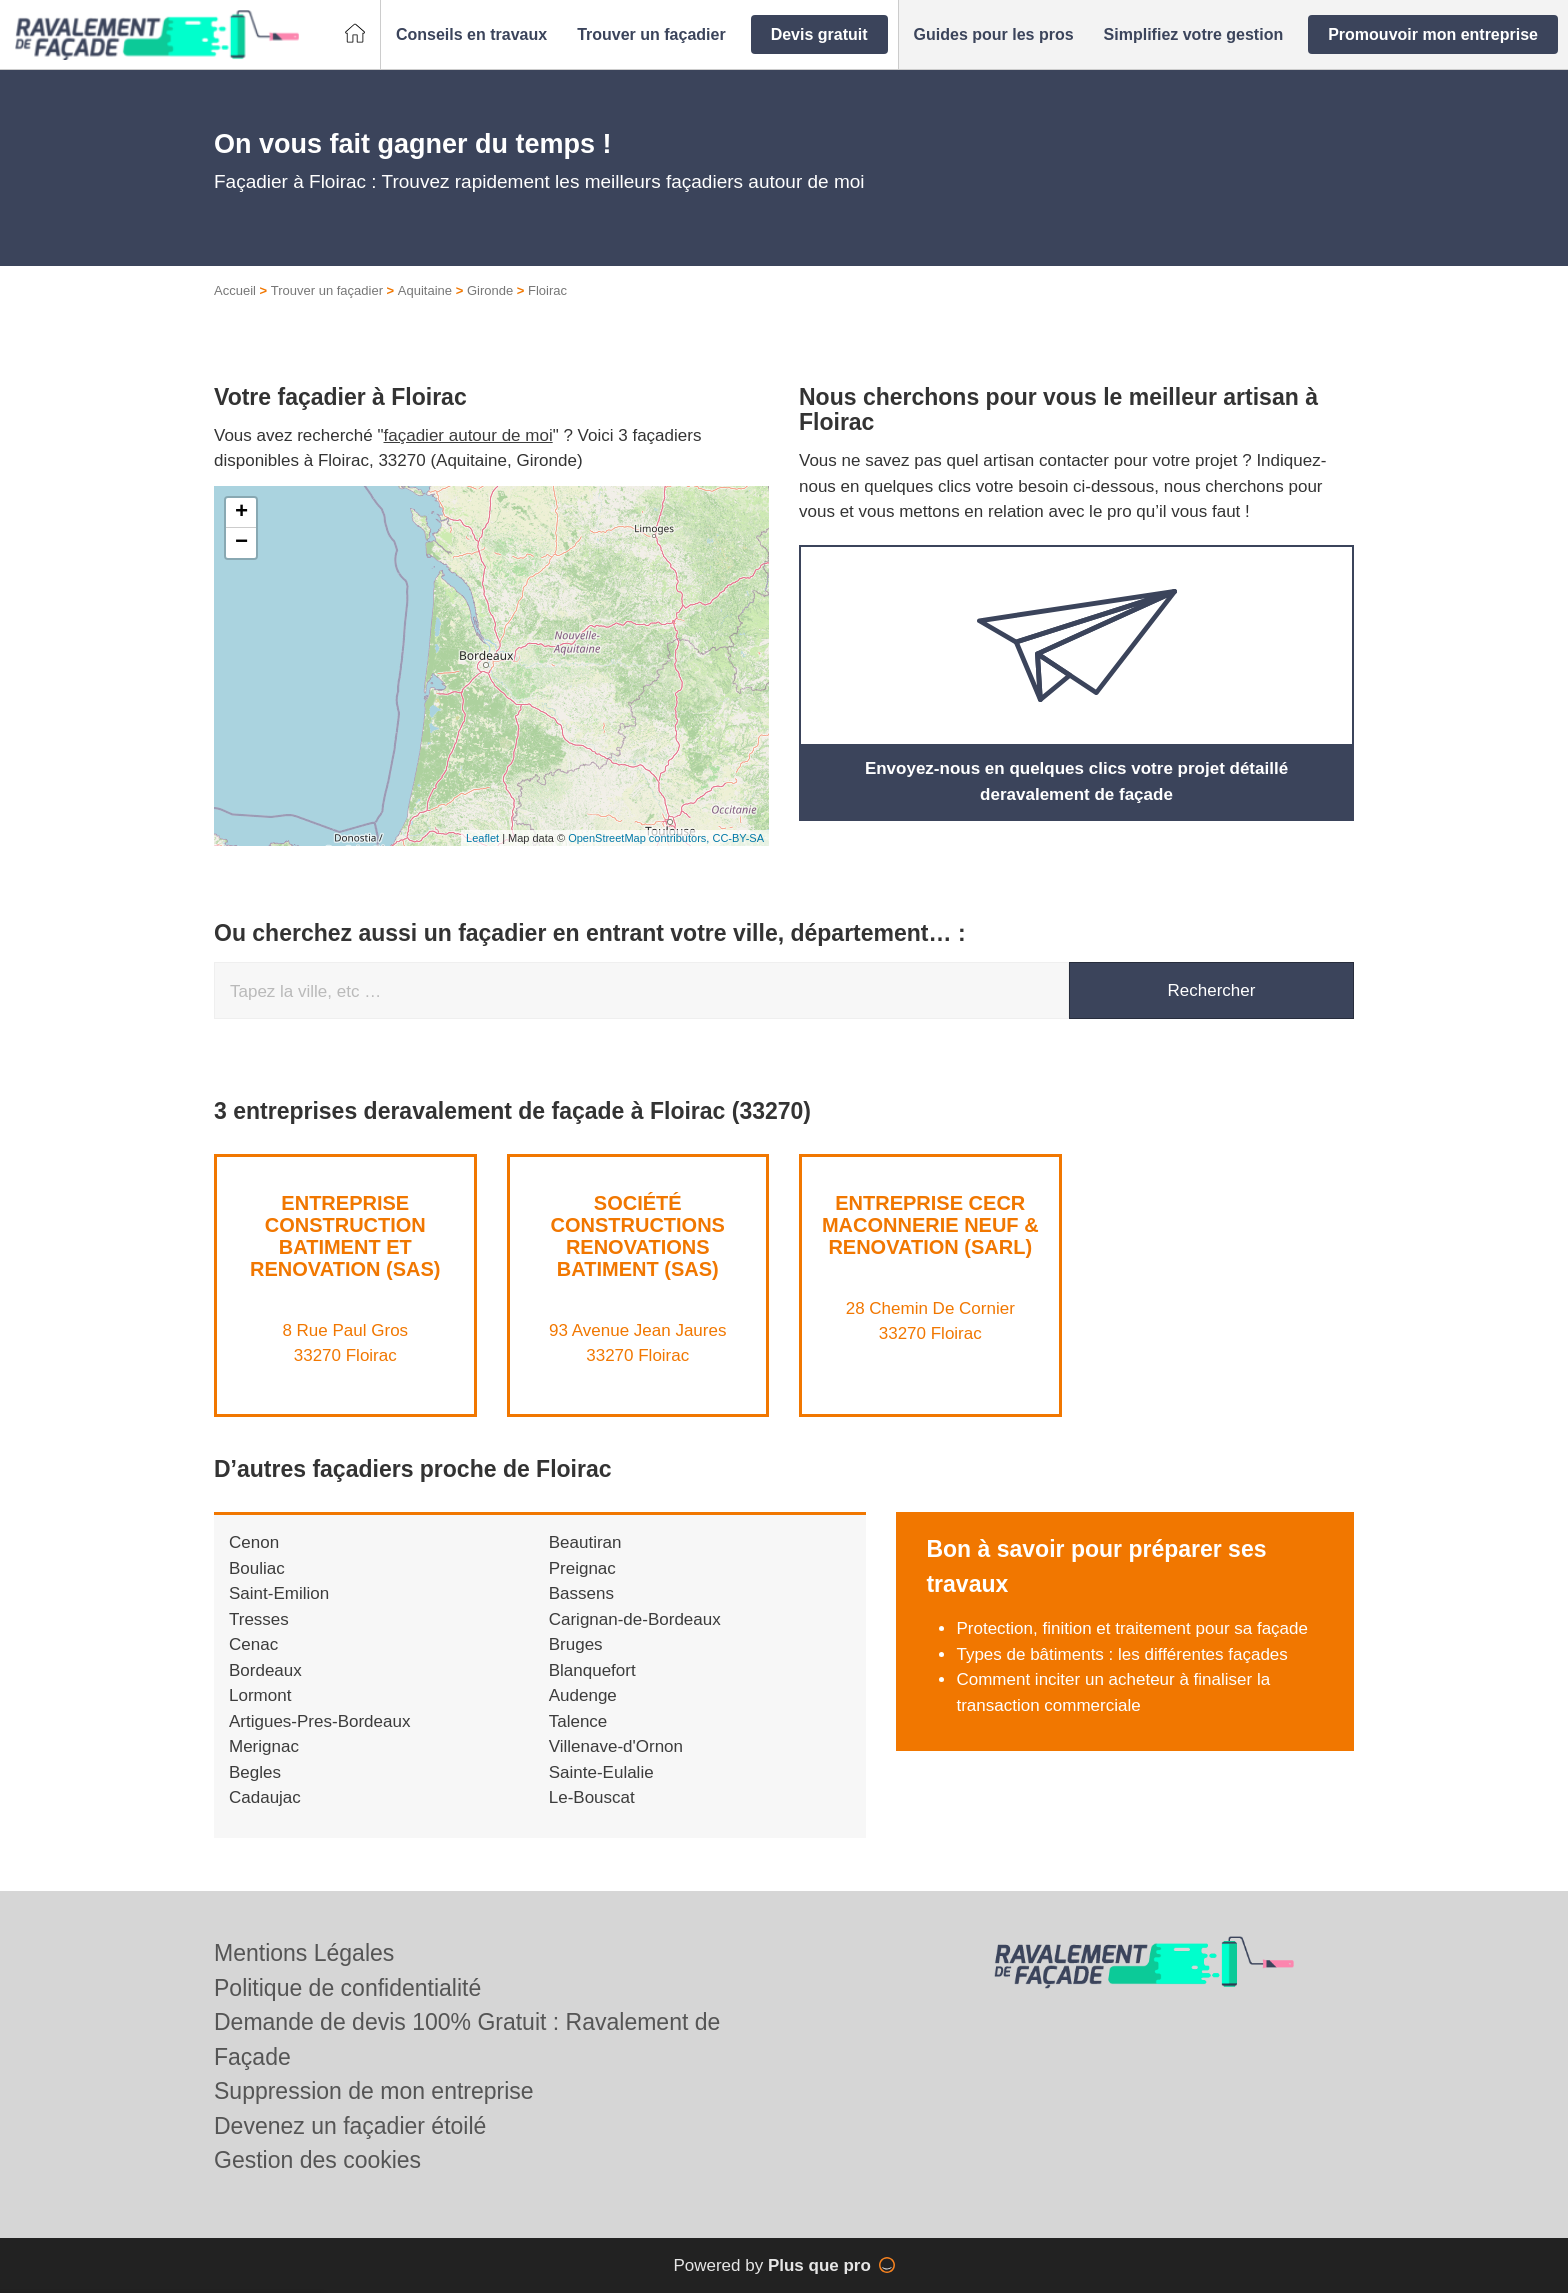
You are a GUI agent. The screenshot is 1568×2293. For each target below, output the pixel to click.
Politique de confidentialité (347, 1988)
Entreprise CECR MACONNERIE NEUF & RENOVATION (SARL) (930, 1225)
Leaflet (482, 838)
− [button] (241, 543)
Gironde (490, 290)
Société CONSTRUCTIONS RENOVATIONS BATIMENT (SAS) (638, 1236)
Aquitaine (425, 290)
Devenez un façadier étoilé (350, 2126)
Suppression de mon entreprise (374, 2091)
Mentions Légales (304, 1953)
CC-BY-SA (738, 838)
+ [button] (241, 513)
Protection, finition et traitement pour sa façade (1132, 1628)
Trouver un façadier (327, 290)
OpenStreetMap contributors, (640, 838)
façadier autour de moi (468, 435)
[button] (471, 35)
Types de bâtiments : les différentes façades (1121, 1654)
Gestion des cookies (317, 2160)
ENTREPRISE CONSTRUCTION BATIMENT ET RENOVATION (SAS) (345, 1236)
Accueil (235, 290)
